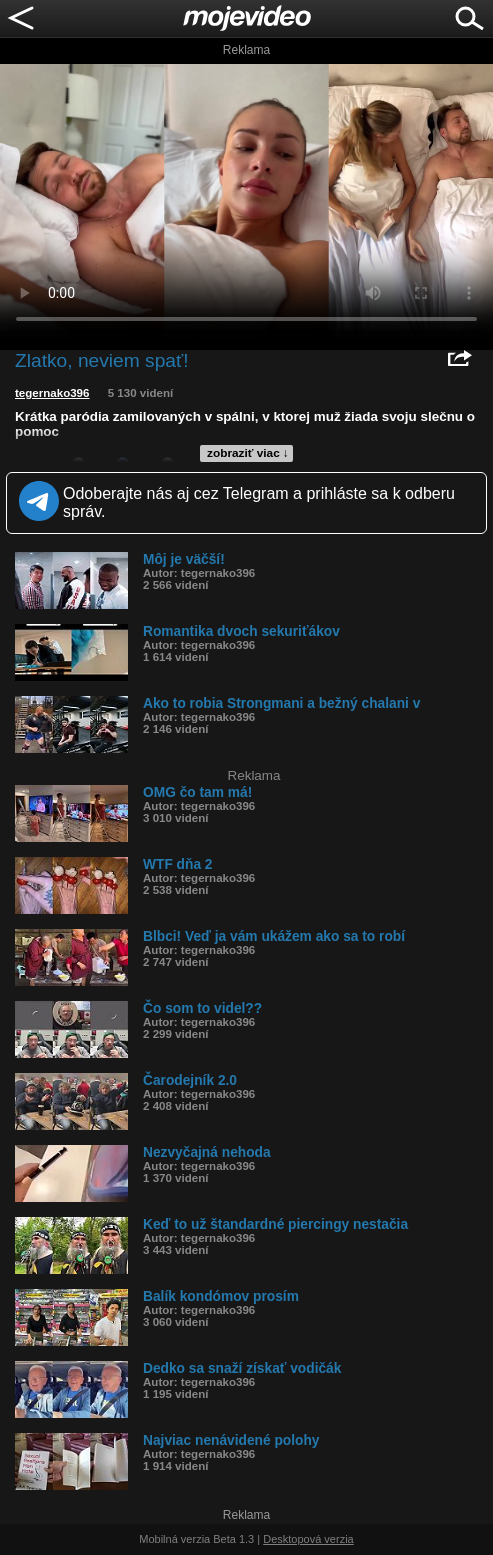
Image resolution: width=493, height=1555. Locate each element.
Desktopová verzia (308, 1539)
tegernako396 (52, 393)
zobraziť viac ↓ (248, 453)
